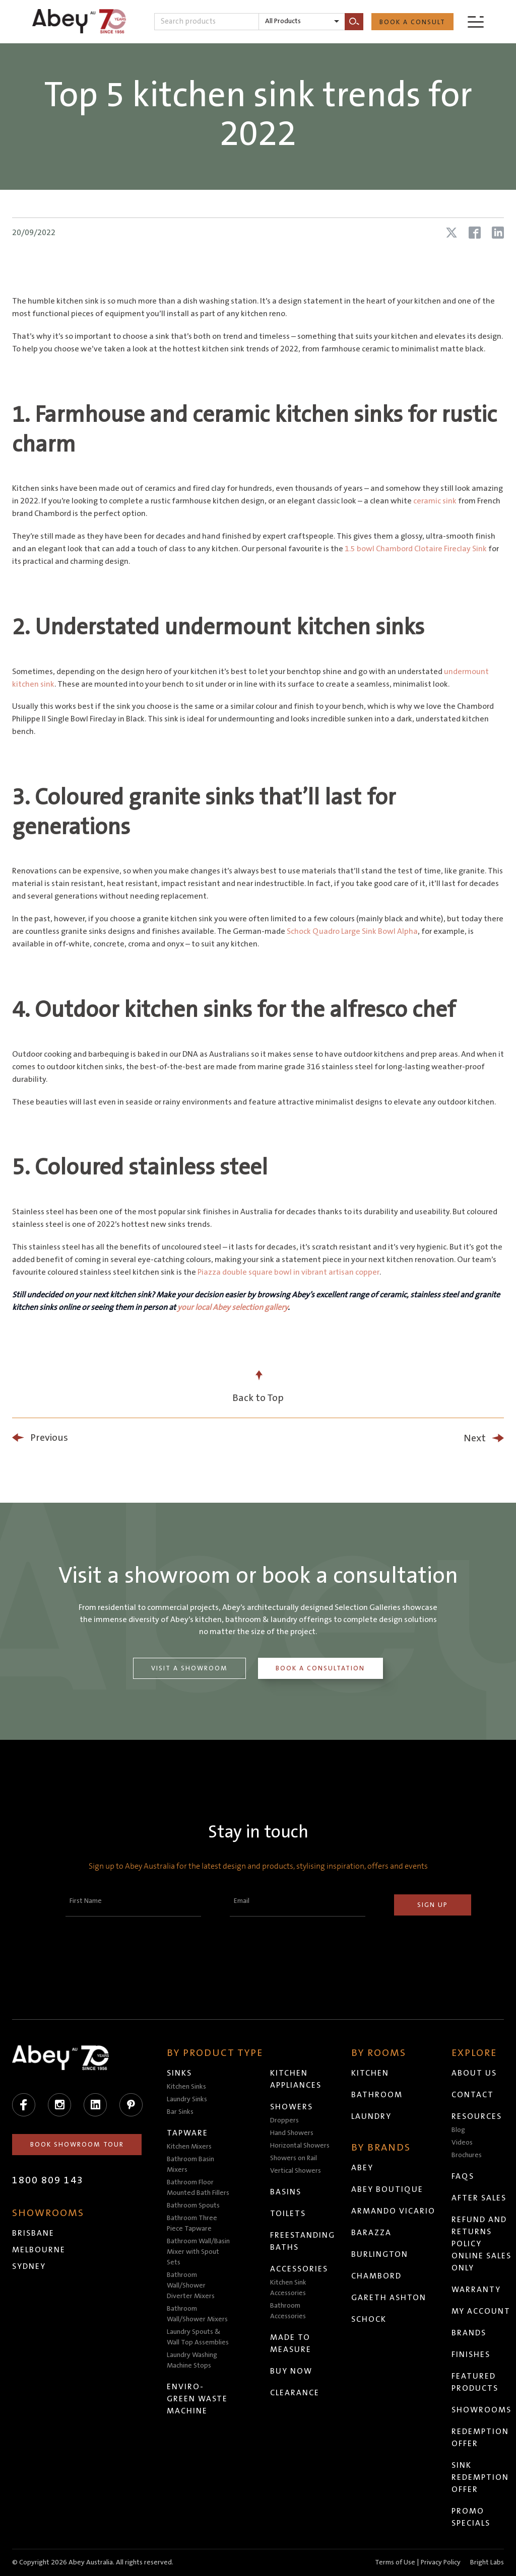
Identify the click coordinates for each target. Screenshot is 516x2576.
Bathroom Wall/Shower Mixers (197, 2314)
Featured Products (475, 2382)
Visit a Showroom (189, 1668)
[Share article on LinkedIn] (498, 233)
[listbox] (302, 22)
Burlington (380, 2254)
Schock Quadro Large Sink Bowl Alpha (352, 931)
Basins (286, 2191)
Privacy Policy (441, 2562)
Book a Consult (412, 22)
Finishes (471, 2354)
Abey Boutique (388, 2189)
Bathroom (377, 2094)
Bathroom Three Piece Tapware (192, 2223)
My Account (481, 2311)
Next (475, 1438)
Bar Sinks (180, 2112)
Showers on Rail (294, 2158)
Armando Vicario (394, 2211)
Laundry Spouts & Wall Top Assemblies (198, 2337)
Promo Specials (471, 2517)
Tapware (188, 2133)
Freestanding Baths (303, 2241)
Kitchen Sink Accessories (289, 2287)
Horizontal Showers (300, 2146)
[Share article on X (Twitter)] (451, 233)
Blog (459, 2130)
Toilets (288, 2213)
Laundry (372, 2116)
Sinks (179, 2073)
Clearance (295, 2392)
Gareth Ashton (389, 2297)
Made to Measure (291, 2343)
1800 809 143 (48, 2180)
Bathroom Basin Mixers (191, 2164)
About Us (474, 2073)
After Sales (479, 2197)
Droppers (285, 2120)
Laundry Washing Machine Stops (192, 2360)
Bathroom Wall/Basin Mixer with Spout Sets (198, 2251)
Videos (462, 2143)
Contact (473, 2094)
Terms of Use (395, 2562)
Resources (477, 2116)
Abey (363, 2167)
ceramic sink (435, 500)
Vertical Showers (296, 2171)
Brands (469, 2332)
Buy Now (292, 2371)
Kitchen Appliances (296, 2079)
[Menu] (476, 21)
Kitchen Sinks (187, 2087)
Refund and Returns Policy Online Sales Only (482, 2243)
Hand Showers (292, 2133)
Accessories (300, 2268)
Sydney (29, 2266)
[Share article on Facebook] (475, 233)
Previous (49, 1437)
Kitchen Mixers (189, 2147)
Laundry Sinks (187, 2099)
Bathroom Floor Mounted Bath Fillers (198, 2187)
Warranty (476, 2289)
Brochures (467, 2155)
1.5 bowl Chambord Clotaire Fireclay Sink (416, 548)
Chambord (377, 2275)
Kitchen (371, 2073)
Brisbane (33, 2233)
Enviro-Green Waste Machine (197, 2398)
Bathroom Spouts (193, 2205)
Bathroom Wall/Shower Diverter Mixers (191, 2285)
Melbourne (39, 2249)
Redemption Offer (480, 2437)
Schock (369, 2319)
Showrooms (482, 2409)
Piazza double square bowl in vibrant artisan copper (288, 1272)
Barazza (372, 2232)
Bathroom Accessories (288, 2311)
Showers (292, 2106)
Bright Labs (487, 2562)
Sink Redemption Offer (480, 2477)
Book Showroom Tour (77, 2144)
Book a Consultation (321, 1668)
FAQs (463, 2176)
